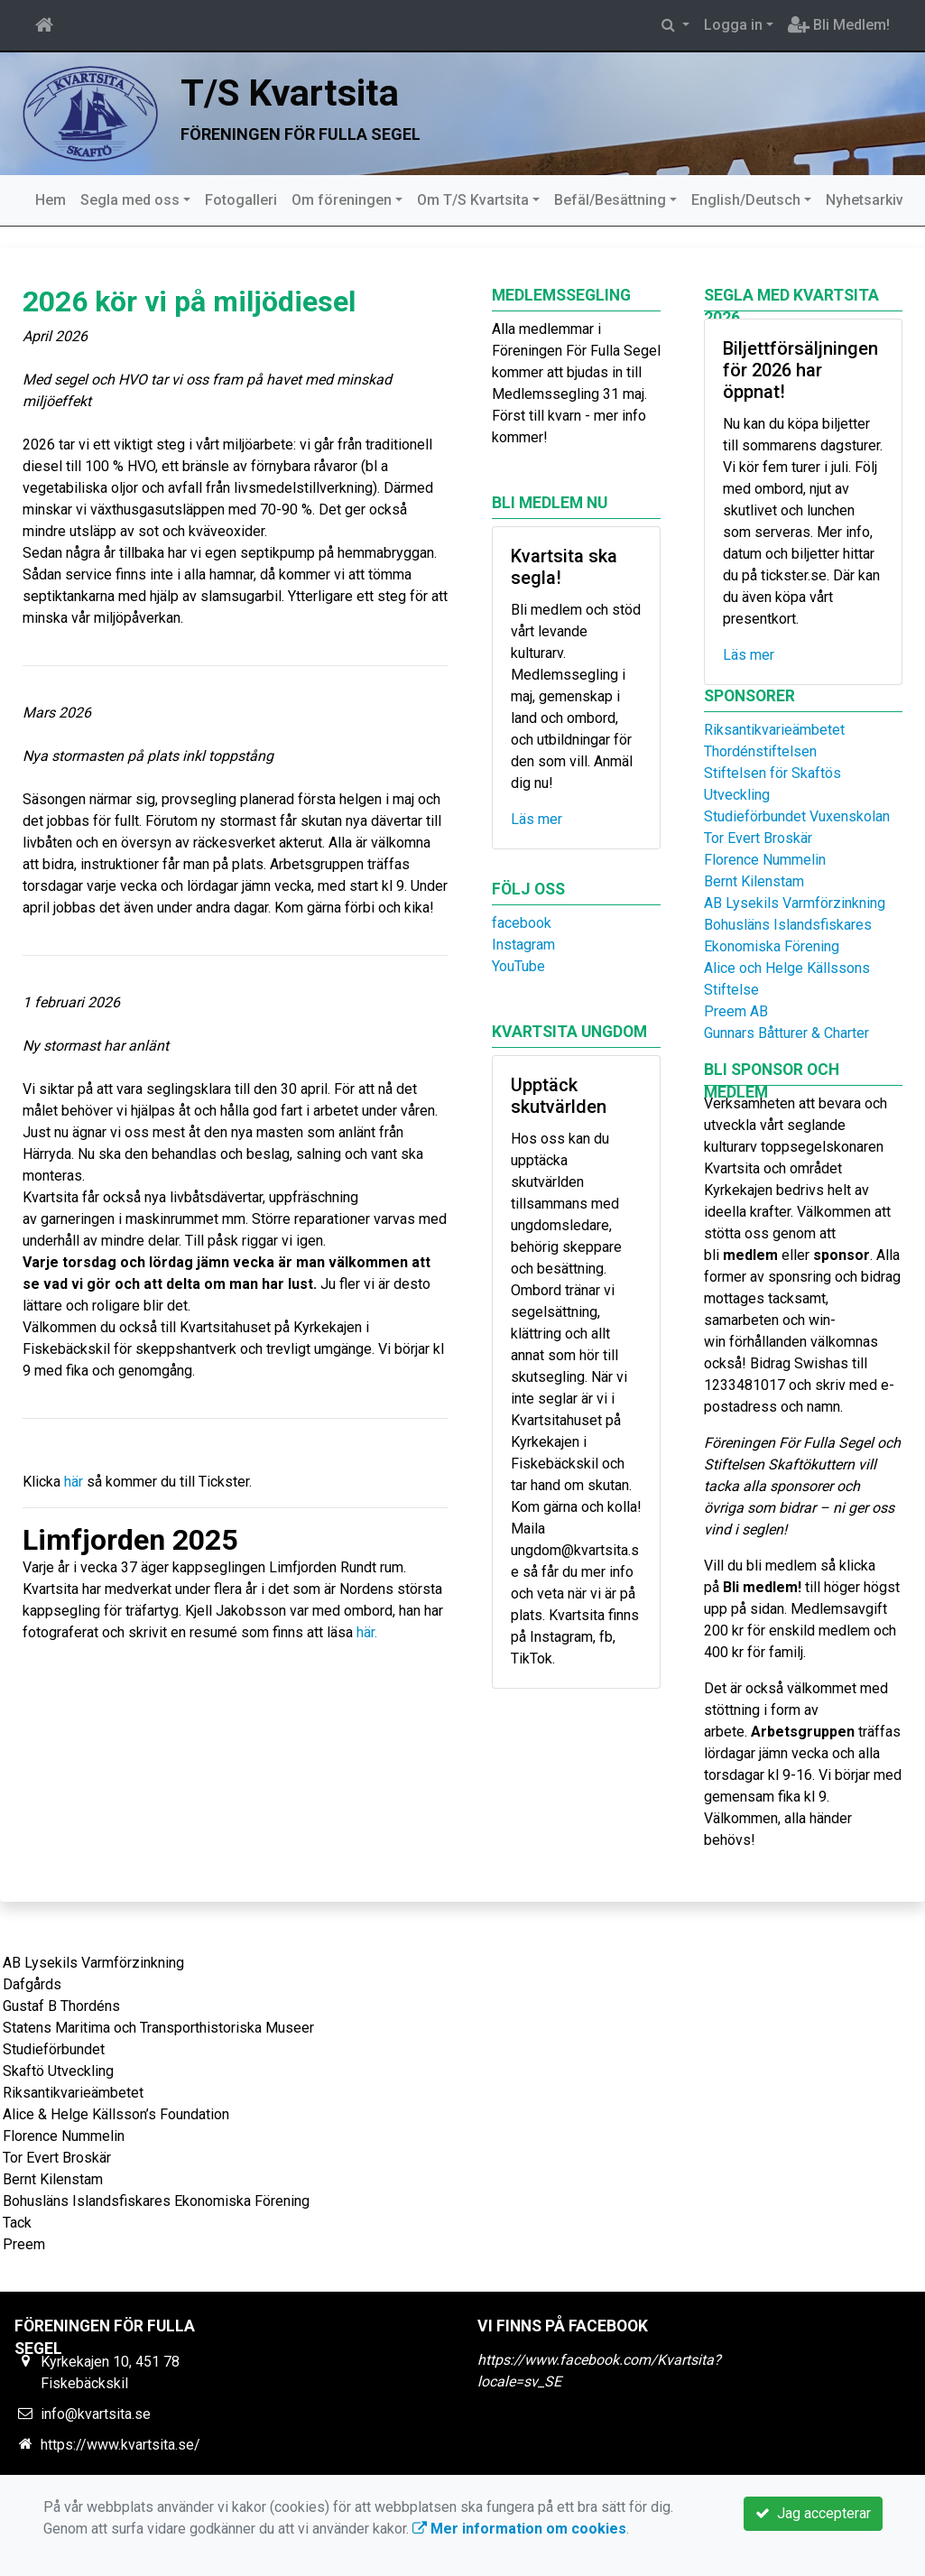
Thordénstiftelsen (760, 751)
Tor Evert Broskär (758, 838)
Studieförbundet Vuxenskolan (797, 816)
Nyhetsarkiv (864, 199)
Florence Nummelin (765, 859)
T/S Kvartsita (289, 93)
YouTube (518, 966)
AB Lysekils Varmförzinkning (794, 903)
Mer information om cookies (519, 2528)
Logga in (733, 24)
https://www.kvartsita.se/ (120, 2444)
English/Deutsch (745, 199)
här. (368, 1632)
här (73, 1481)
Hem (50, 199)
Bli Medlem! (839, 24)
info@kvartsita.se (96, 2414)
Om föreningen (341, 199)
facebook (521, 922)
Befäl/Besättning (610, 199)
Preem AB (736, 1011)
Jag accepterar (813, 2513)
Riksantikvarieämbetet (774, 729)
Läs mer (536, 819)
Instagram (523, 944)
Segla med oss (130, 199)
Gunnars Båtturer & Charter (786, 1033)
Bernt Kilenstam (754, 881)
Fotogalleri (241, 199)
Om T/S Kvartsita (473, 199)
